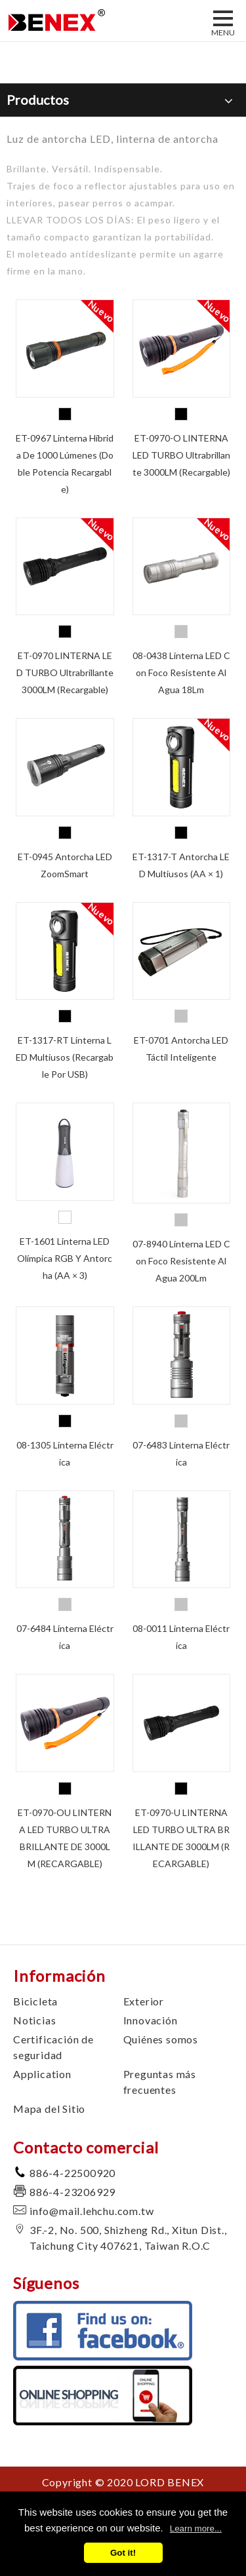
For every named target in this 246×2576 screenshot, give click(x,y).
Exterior (143, 2001)
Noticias (34, 2020)
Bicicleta (35, 2001)
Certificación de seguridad (53, 2047)
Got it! (123, 2553)
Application (42, 2074)
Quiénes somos (160, 2039)
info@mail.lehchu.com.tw (92, 2211)
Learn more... (196, 2528)
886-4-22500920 (72, 2173)
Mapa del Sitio (49, 2108)
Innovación (150, 2020)
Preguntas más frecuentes (159, 2082)
